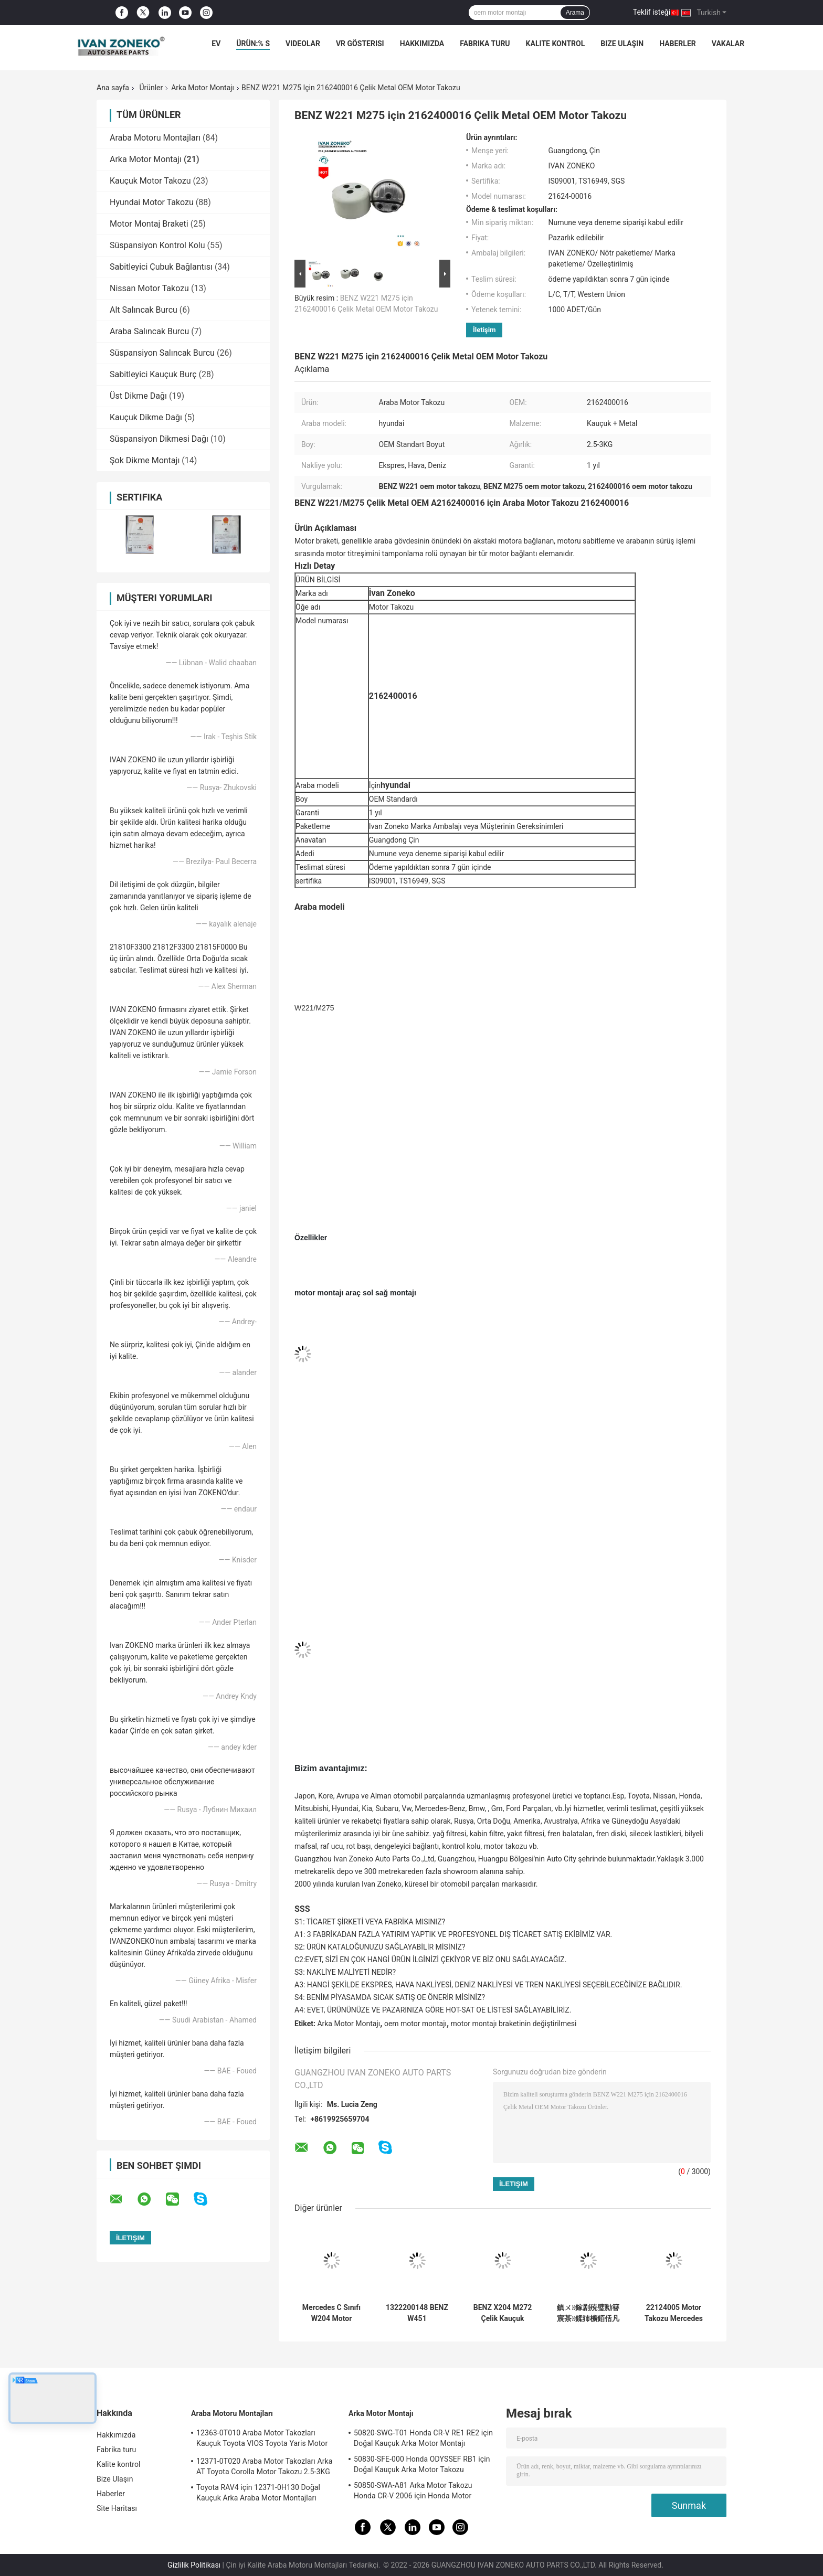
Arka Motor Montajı (202, 87)
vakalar (728, 43)
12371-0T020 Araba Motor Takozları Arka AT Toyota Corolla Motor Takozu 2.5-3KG (264, 2466)
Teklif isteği (651, 12)
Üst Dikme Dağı (138, 396)
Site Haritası (117, 2508)
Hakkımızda (422, 43)
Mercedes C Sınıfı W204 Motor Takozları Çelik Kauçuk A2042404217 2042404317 (331, 2313)
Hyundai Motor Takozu (152, 202)
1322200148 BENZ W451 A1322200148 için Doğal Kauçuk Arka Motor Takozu (417, 2313)
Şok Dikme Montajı (145, 460)
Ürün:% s (253, 43)
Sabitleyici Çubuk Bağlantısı (161, 267)
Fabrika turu (485, 43)
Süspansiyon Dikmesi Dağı (159, 439)
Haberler (677, 43)
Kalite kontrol (555, 43)
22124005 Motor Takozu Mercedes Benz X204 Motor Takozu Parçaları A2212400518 (674, 2313)
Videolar (303, 43)
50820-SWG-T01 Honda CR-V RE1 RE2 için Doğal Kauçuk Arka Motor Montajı (423, 2438)
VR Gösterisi (360, 43)
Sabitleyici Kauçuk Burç (153, 374)
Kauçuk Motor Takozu (150, 181)
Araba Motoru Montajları (155, 138)
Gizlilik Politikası (193, 2565)
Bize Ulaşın (621, 43)
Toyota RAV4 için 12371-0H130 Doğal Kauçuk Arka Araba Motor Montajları (258, 2492)
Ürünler (151, 87)
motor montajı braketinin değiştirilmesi (514, 2023)
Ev (216, 43)
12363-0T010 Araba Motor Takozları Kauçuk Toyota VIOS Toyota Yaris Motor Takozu (262, 2440)
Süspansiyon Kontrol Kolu (157, 245)
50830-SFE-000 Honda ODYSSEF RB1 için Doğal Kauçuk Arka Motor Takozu (422, 2464)
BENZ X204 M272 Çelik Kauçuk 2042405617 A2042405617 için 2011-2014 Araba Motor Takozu (502, 2313)
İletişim (484, 330)
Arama (575, 12)
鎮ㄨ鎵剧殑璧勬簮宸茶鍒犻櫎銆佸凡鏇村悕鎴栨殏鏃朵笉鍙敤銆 (588, 2313)
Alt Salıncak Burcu (143, 310)
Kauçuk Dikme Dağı (146, 417)
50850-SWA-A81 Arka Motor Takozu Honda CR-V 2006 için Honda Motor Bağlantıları (413, 2492)
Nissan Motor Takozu (149, 288)
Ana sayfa (113, 87)
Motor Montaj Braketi (149, 224)
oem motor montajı (415, 2023)
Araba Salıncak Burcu (149, 331)
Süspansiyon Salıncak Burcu (162, 353)
